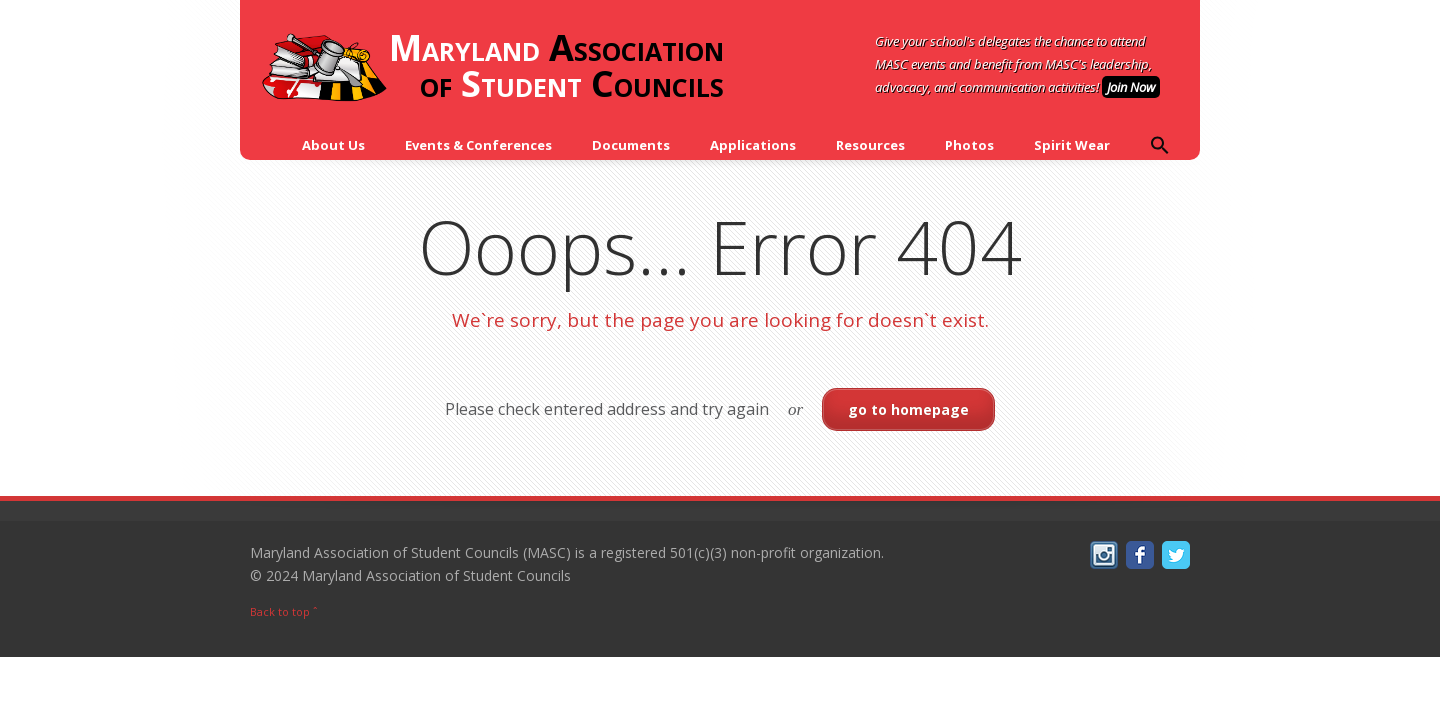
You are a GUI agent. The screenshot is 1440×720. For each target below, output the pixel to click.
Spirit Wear (1072, 145)
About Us (333, 145)
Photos (969, 145)
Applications (753, 145)
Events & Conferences (478, 145)
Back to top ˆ (284, 611)
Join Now (1131, 87)
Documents (631, 145)
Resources (870, 145)
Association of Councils (492, 67)
